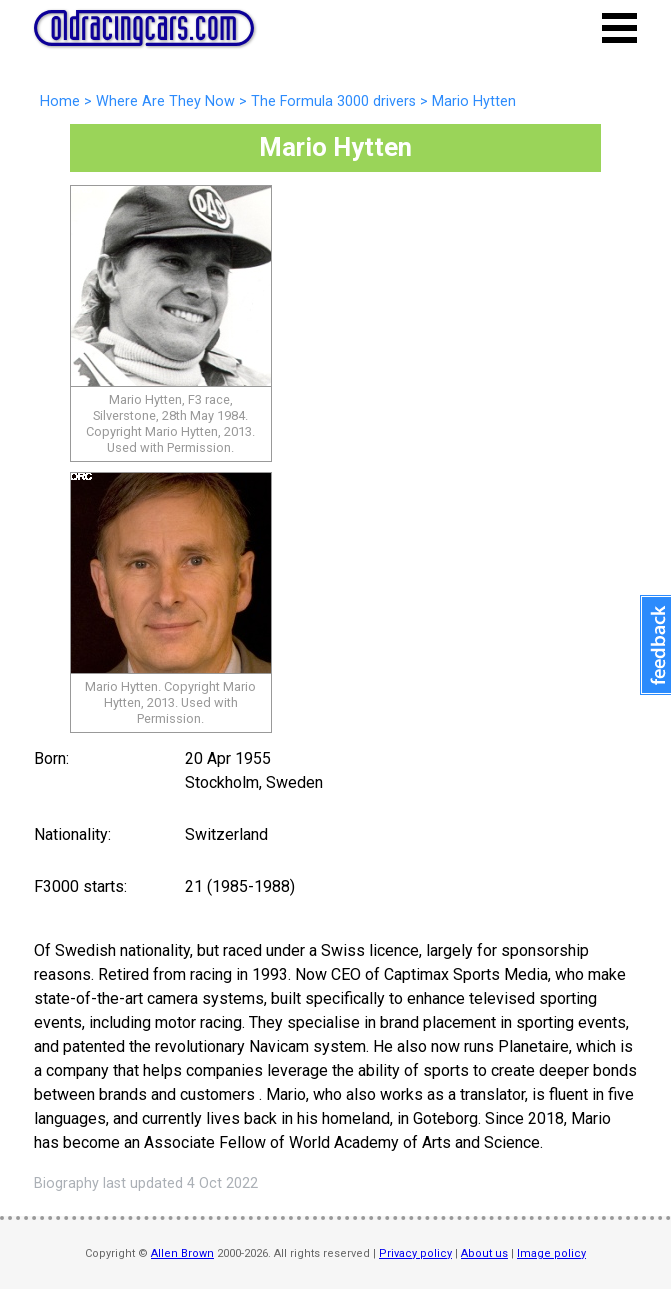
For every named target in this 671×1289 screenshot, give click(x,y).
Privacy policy (415, 1253)
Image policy (551, 1253)
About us (484, 1253)
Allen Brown (182, 1253)
